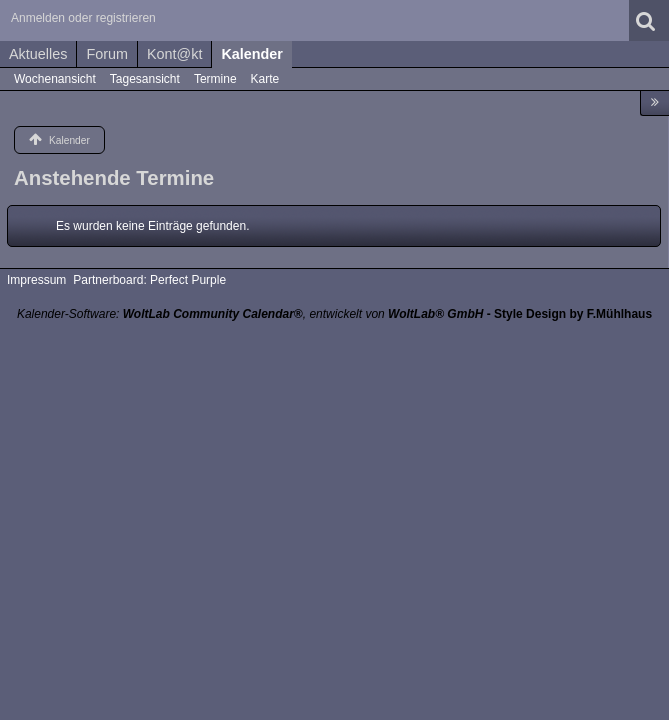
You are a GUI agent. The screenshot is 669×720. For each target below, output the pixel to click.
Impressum (36, 280)
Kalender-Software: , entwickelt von (250, 314)
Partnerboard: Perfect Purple (149, 280)
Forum (107, 54)
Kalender (252, 54)
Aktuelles (38, 54)
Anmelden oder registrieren (83, 18)
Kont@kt (174, 54)
